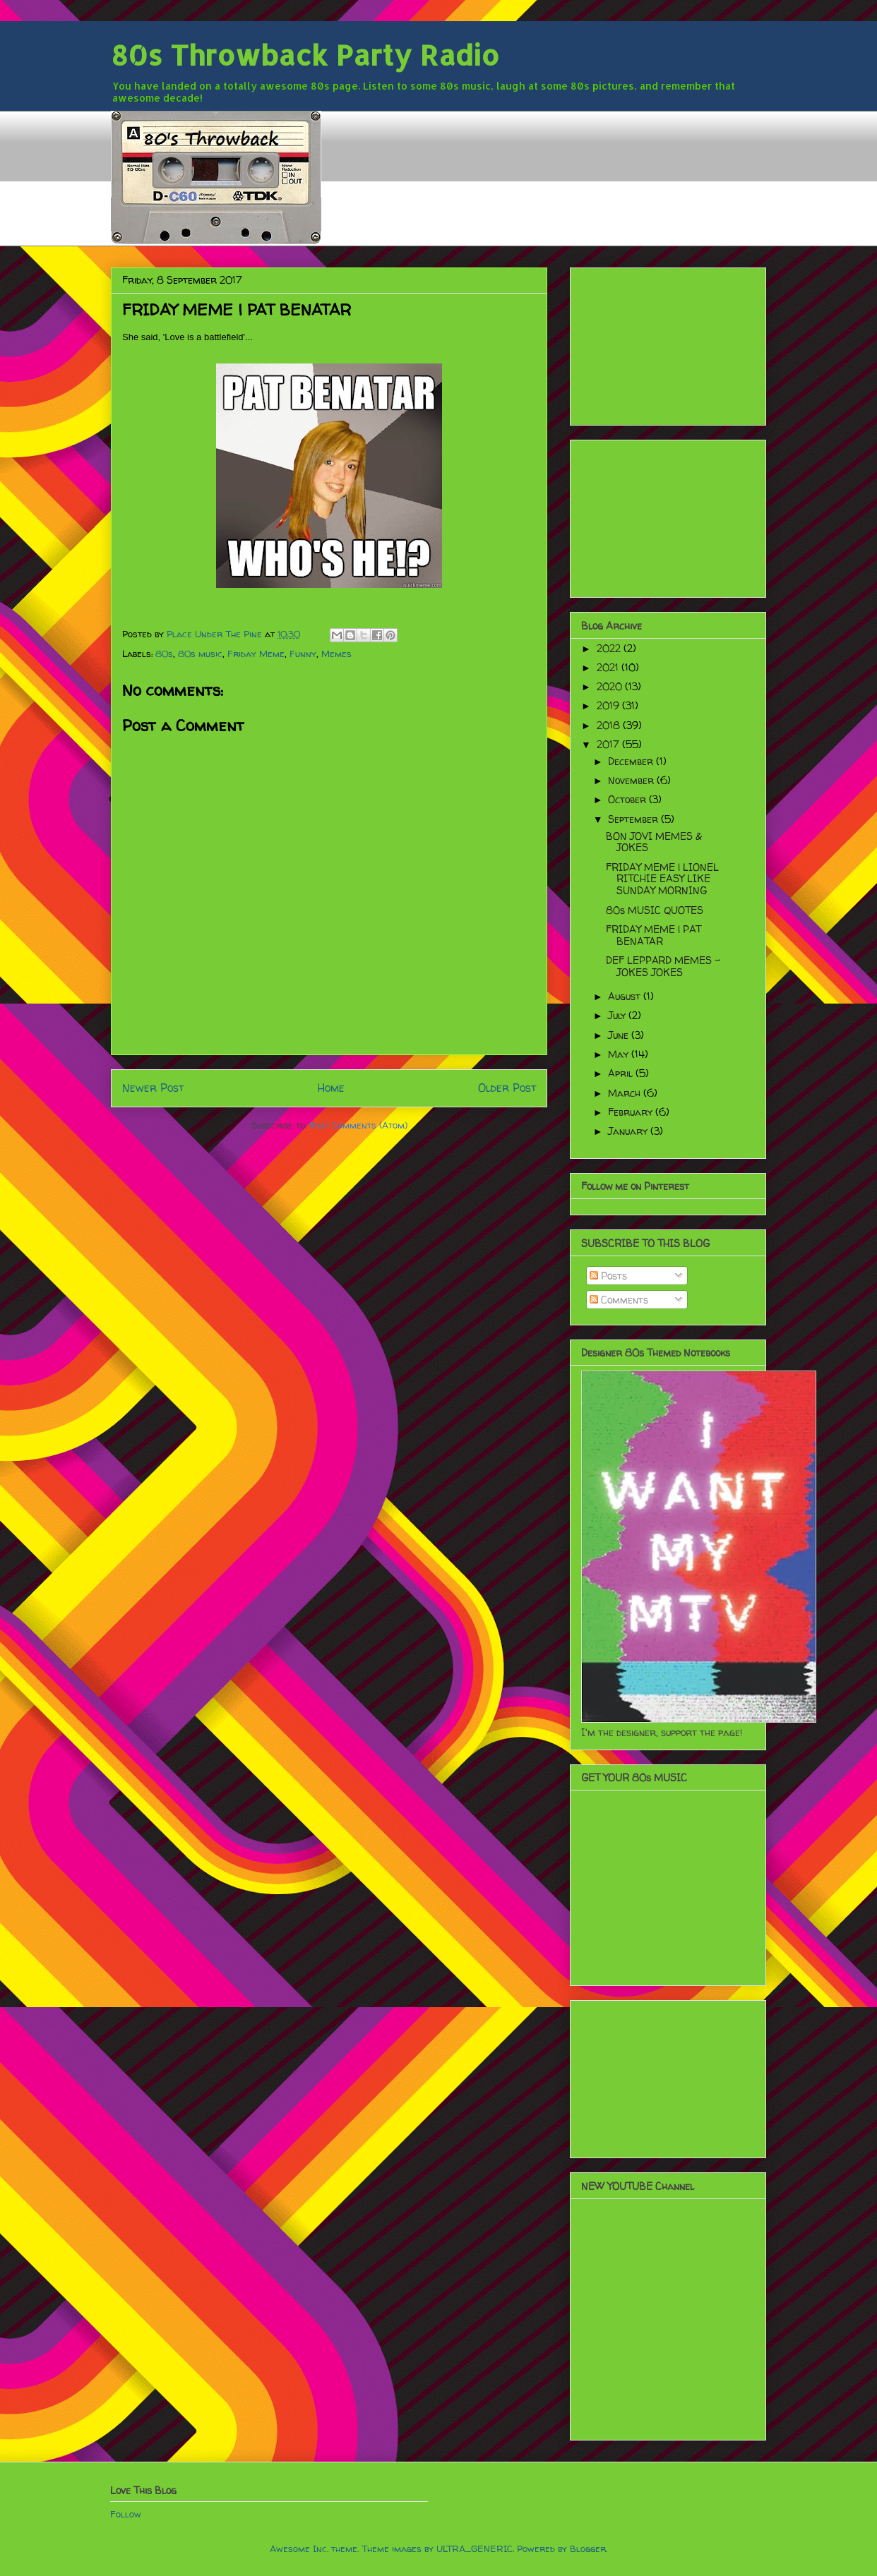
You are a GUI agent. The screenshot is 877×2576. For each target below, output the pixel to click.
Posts (608, 1275)
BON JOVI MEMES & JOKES (654, 842)
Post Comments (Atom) (358, 1125)
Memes (336, 653)
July (618, 1015)
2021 (609, 667)
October (628, 799)
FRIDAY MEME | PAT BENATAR (653, 935)
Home (331, 1088)
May (619, 1054)
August (625, 996)
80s (164, 653)
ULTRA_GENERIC (474, 2548)
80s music (200, 653)
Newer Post (153, 1088)
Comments (619, 1299)
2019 (609, 705)
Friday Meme (256, 653)
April (622, 1073)
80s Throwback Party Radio (305, 55)
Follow (125, 2514)
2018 (610, 725)
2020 (611, 686)
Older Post (507, 1088)
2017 (609, 744)
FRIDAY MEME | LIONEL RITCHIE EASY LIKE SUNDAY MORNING (662, 879)
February (631, 1112)
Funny (303, 653)
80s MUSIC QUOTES (654, 910)
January (629, 1131)
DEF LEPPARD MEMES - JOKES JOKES (663, 966)
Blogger (588, 2548)
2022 (610, 648)
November (632, 780)
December (632, 761)
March (625, 1093)
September (634, 819)
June (619, 1035)
